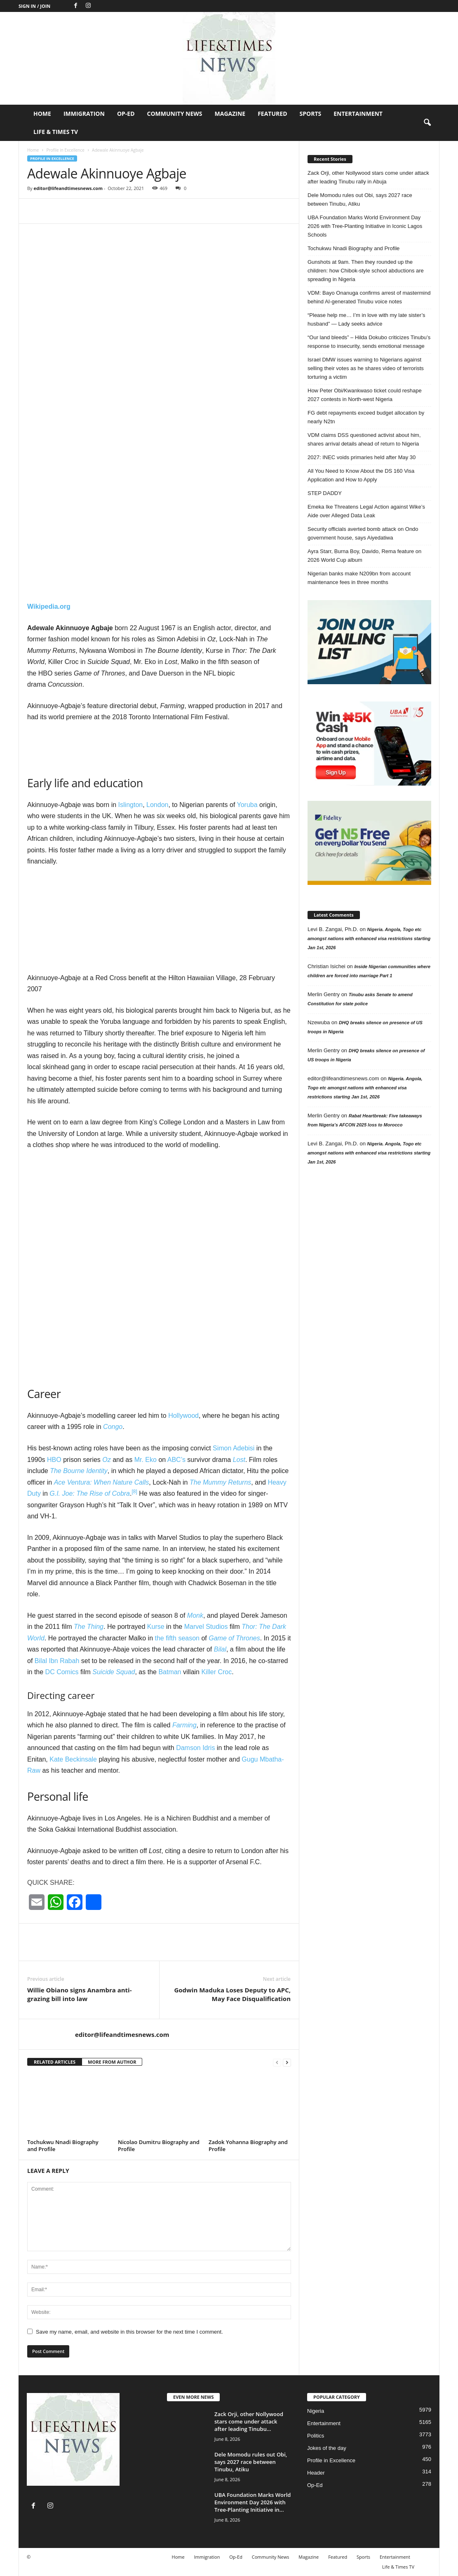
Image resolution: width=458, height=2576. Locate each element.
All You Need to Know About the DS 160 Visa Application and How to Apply (361, 475)
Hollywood (183, 1415)
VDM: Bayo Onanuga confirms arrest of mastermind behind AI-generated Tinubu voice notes (369, 297)
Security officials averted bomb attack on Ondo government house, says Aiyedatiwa (363, 533)
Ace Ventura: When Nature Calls (101, 1482)
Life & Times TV (55, 132)
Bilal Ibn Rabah (57, 1660)
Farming (184, 1725)
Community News (174, 113)
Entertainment (358, 113)
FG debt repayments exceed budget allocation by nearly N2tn (366, 417)
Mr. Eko (145, 1459)
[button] (427, 123)
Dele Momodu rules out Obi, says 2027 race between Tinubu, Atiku (360, 199)
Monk (195, 1615)
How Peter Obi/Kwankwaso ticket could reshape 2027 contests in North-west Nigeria (365, 394)
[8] (134, 1491)
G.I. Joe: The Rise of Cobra (89, 1493)
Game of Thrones (234, 1638)
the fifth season (177, 1638)
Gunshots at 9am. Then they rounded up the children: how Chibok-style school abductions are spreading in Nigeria (366, 270)
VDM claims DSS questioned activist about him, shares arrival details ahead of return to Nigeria (364, 439)
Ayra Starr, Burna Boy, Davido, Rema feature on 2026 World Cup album (364, 555)
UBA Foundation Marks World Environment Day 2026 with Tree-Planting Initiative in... (252, 2502)
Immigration (84, 113)
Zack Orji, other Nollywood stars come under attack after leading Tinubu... (248, 2421)
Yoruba (247, 804)
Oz (106, 1459)
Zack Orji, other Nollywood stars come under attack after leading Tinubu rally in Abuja (368, 177)
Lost (239, 1459)
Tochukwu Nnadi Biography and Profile (63, 2145)
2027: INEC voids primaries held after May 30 (362, 457)
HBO (54, 1459)
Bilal (220, 1649)
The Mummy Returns (220, 1482)
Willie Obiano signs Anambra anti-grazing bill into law (79, 1994)
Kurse (155, 1626)
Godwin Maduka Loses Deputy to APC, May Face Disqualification (232, 1994)
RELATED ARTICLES (54, 2062)
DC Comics (62, 1671)
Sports (311, 113)
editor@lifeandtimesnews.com (68, 188)
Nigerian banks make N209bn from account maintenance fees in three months (359, 577)
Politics (315, 2436)
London (157, 804)
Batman (169, 1671)
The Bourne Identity (79, 1470)
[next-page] (287, 2062)
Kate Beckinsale (73, 1759)
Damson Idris (195, 1747)
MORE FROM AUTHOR (112, 2062)
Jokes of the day (326, 2448)
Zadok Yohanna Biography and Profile (248, 2145)
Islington (130, 804)
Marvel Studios (206, 1626)
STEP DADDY (325, 493)
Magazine (230, 113)
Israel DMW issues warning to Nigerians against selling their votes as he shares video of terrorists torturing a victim (366, 368)
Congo (112, 1426)
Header (316, 2473)
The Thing (88, 1626)
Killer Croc (216, 1671)
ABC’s (176, 1459)
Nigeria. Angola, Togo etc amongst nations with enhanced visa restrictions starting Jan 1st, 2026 (369, 938)
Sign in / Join (34, 6)
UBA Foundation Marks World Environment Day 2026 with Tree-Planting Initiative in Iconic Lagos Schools (365, 226)
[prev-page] (277, 2062)
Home (42, 113)
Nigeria (315, 2411)
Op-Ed (126, 113)
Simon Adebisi (233, 1448)
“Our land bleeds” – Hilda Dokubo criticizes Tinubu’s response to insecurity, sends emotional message (369, 341)
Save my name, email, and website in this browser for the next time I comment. (129, 2332)
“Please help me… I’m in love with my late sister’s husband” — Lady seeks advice (366, 319)
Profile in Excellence (65, 150)
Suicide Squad (113, 1671)
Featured (272, 113)
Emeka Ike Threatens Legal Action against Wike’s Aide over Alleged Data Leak (366, 511)
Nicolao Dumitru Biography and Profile (159, 2145)
